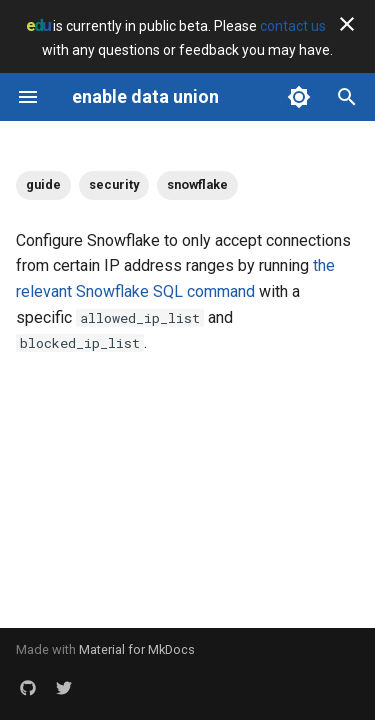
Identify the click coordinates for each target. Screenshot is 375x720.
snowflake (197, 184)
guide (43, 184)
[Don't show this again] (347, 24)
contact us (293, 26)
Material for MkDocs (137, 649)
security (114, 184)
